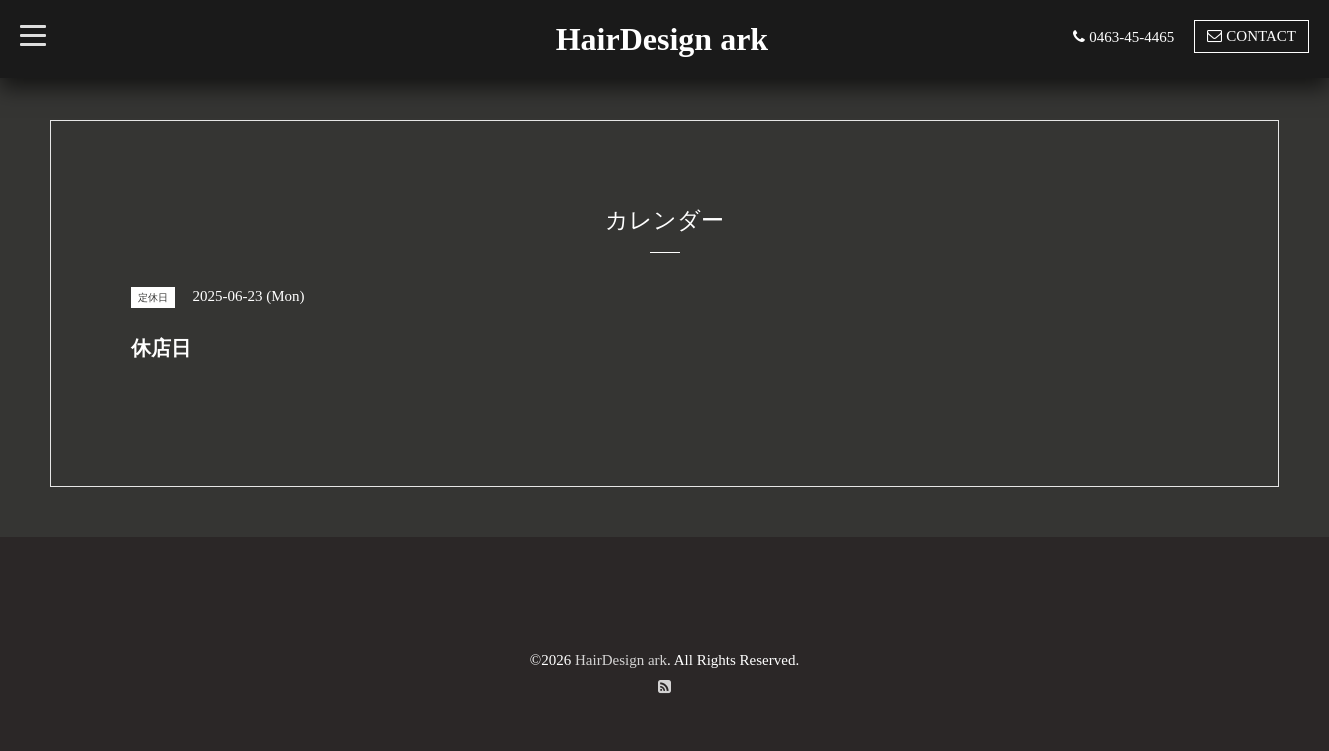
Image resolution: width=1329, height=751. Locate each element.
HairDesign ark (662, 39)
